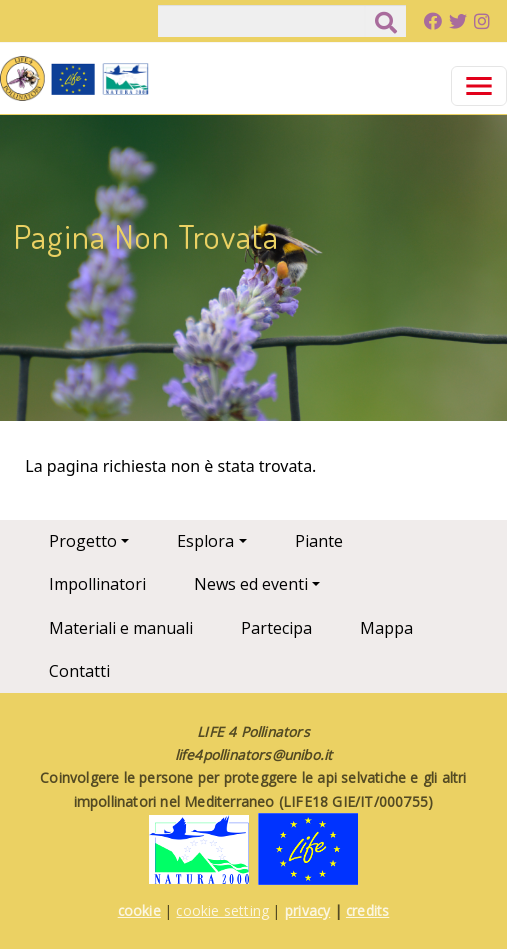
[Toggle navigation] (479, 86)
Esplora (205, 541)
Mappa (386, 628)
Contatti (79, 671)
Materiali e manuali (121, 628)
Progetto (83, 541)
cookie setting (222, 910)
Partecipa (276, 628)
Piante (319, 541)
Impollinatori (97, 584)
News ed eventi (251, 584)
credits (367, 910)
